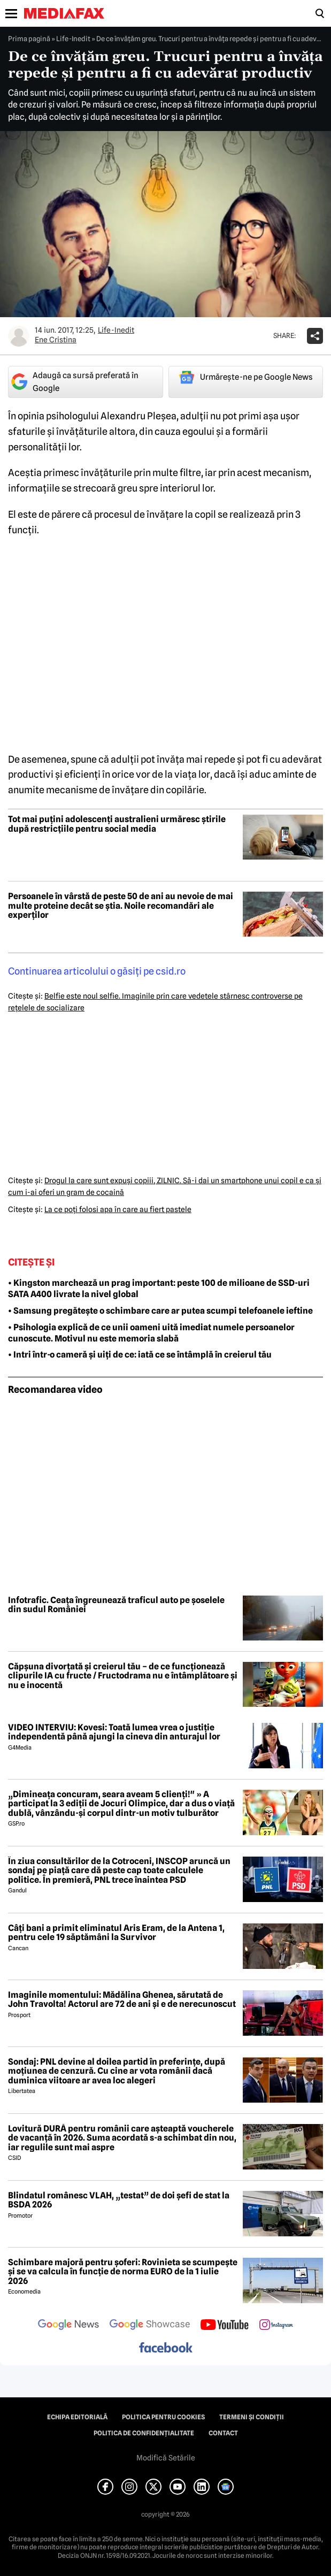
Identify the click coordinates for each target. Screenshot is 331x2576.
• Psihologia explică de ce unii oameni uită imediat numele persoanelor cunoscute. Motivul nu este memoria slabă (151, 1333)
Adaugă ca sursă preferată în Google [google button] (74, 382)
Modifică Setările (165, 2458)
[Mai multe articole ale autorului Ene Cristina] (18, 336)
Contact (223, 2433)
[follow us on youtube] (224, 2325)
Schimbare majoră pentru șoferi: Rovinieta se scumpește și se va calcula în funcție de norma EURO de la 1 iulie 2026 (122, 2272)
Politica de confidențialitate (144, 2433)
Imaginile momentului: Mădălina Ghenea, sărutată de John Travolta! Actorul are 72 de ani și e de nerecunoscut (122, 1999)
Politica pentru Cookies (163, 2417)
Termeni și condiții (251, 2417)
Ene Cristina (55, 339)
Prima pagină (29, 38)
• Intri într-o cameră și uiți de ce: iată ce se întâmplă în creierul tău (140, 1355)
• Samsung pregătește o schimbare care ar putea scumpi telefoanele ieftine (160, 1311)
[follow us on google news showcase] (150, 2325)
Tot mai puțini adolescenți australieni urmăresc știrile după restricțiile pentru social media (117, 824)
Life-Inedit (73, 38)
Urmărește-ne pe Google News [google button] (246, 377)
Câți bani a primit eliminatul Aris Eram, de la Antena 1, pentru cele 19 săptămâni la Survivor (116, 1932)
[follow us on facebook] (165, 2348)
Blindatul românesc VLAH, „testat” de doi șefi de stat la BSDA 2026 (118, 2200)
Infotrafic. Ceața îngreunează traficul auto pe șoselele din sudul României (116, 1605)
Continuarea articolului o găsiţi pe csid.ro (97, 971)
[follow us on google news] (68, 2325)
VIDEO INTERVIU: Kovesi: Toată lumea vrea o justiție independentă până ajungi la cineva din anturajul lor (114, 1732)
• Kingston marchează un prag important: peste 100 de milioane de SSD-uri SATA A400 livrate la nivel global (159, 1288)
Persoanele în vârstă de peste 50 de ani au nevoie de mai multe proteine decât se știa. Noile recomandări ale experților (120, 906)
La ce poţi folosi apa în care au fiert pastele (117, 1209)
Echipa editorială (77, 2417)
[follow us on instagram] (276, 2325)
